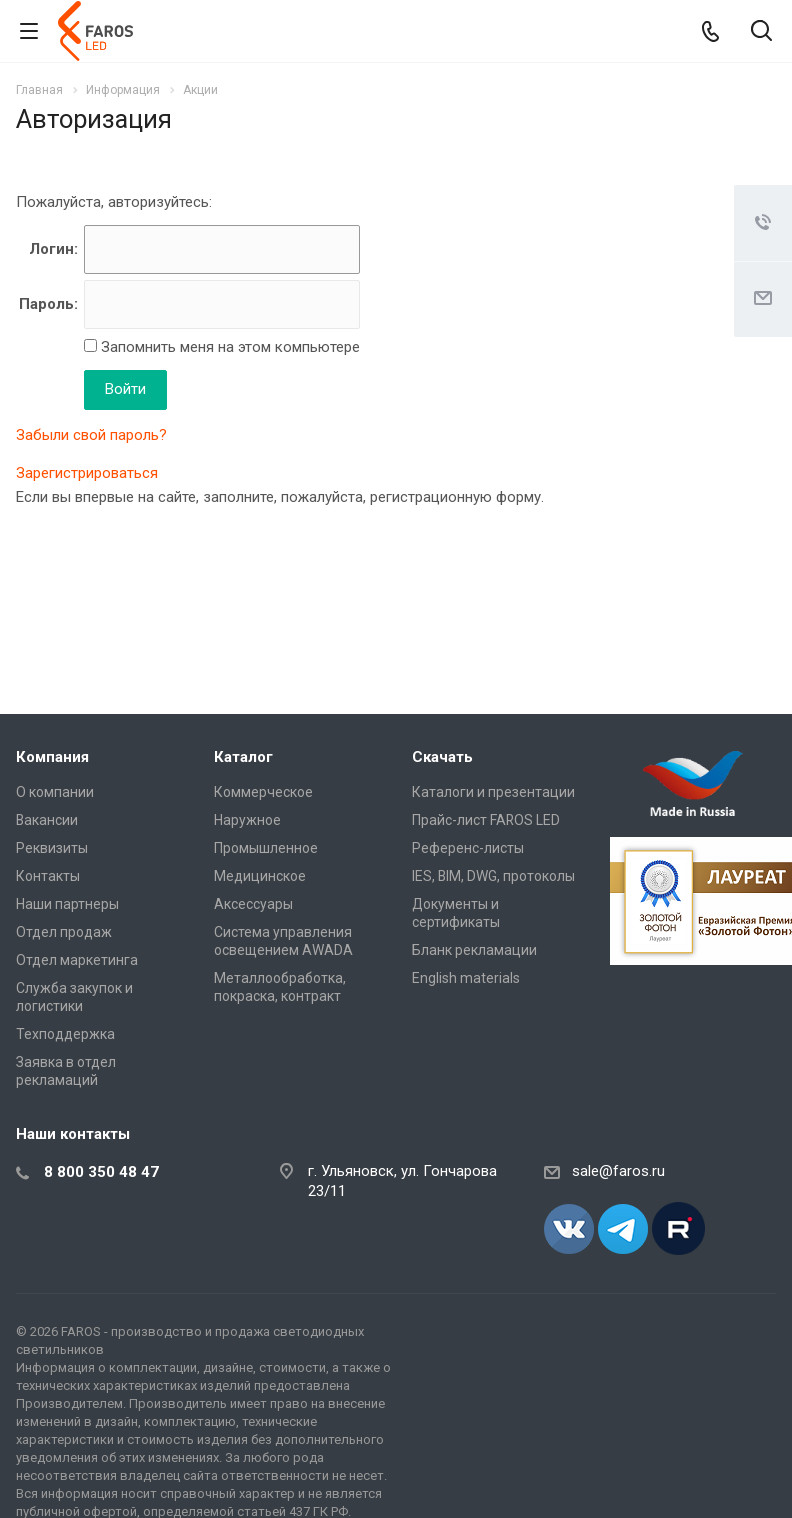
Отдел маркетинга (77, 960)
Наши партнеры (67, 904)
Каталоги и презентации (493, 792)
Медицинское (260, 876)
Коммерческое (263, 792)
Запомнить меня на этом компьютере (228, 347)
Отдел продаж (64, 932)
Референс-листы (468, 848)
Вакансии (47, 820)
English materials (466, 978)
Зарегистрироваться (87, 473)
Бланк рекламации (474, 950)
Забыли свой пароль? (91, 435)
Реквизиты (52, 848)
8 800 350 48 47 (101, 1172)
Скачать (442, 757)
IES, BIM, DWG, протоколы (493, 876)
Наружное (247, 820)
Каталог (243, 757)
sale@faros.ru (618, 1171)
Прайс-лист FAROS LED (486, 820)
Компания (52, 757)
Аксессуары (253, 904)
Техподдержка (65, 1034)
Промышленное (266, 848)
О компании (55, 792)
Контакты (48, 876)
